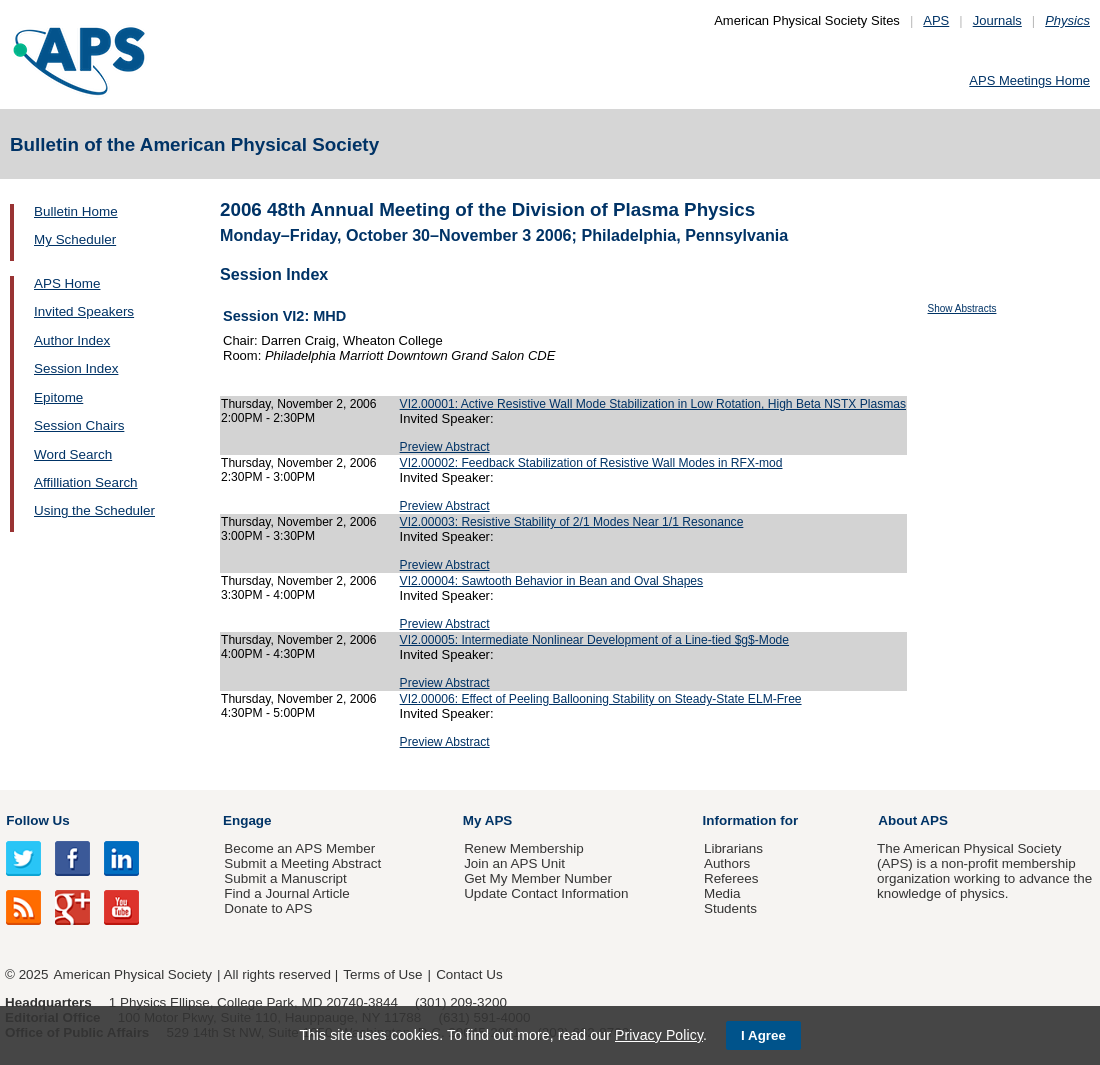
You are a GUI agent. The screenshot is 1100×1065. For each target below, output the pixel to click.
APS (936, 20)
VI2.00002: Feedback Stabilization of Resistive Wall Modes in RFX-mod (591, 463)
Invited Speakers (84, 311)
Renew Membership (524, 848)
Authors (727, 863)
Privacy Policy (659, 1035)
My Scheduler (75, 239)
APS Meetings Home (1029, 80)
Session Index (76, 368)
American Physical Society (133, 974)
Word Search (73, 454)
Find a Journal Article (286, 893)
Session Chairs (79, 425)
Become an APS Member (299, 848)
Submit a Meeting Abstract (302, 863)
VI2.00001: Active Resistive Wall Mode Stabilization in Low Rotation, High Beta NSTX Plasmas (653, 404)
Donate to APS (268, 908)
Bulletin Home (76, 211)
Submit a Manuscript (285, 878)
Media (722, 893)
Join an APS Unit (514, 863)
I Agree (763, 1035)
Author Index (72, 340)
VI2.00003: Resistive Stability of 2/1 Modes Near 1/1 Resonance (572, 522)
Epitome (58, 397)
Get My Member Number (538, 878)
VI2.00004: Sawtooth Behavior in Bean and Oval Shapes (552, 581)
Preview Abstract (445, 447)
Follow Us (37, 820)
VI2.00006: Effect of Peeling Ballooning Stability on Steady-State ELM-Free (601, 699)
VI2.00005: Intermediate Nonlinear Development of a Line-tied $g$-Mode (594, 640)
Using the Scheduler (94, 510)
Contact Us (469, 974)
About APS (913, 820)
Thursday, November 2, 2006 (299, 404)
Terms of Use (382, 974)
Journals (997, 20)
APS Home (67, 283)
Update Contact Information (546, 893)
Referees (731, 878)
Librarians (733, 848)
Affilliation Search (86, 482)
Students (730, 908)
